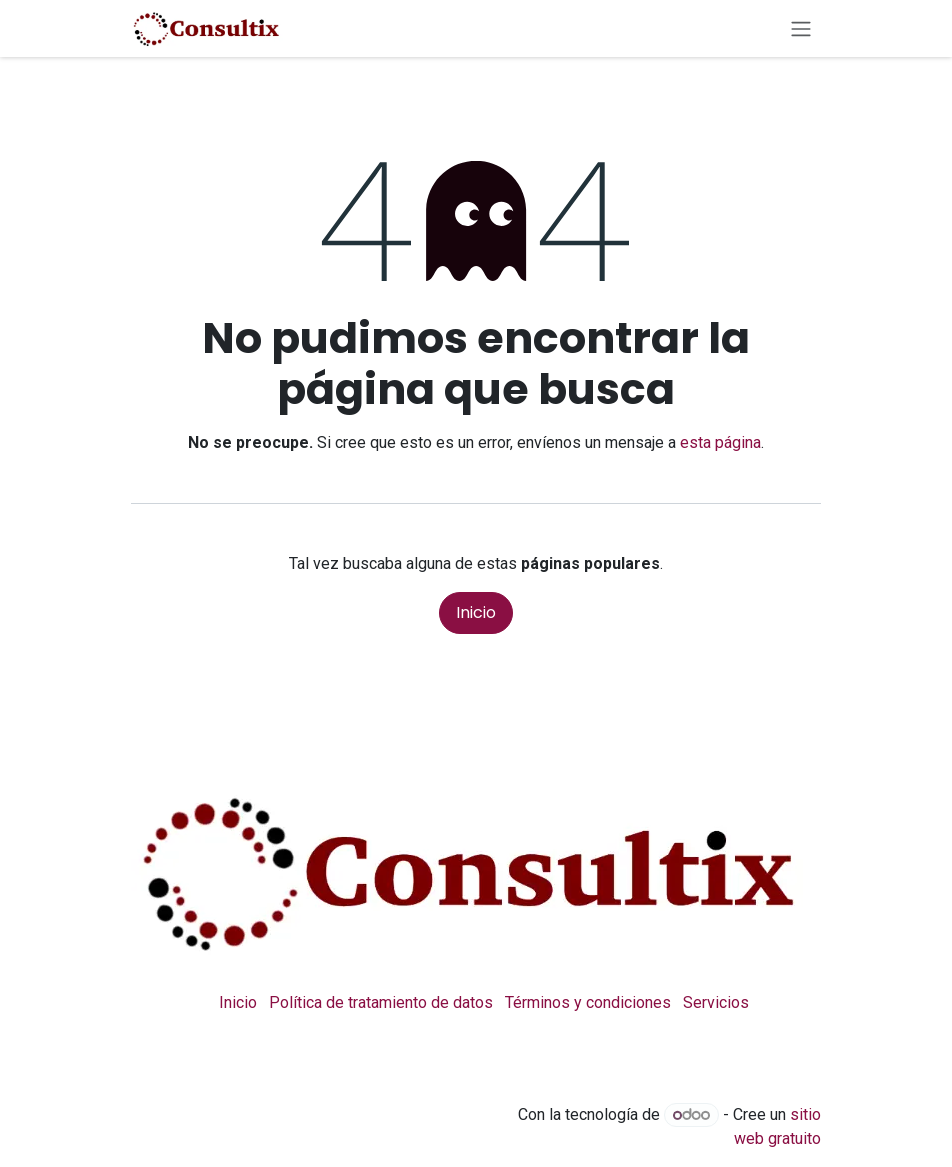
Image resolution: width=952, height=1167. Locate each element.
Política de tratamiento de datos (381, 1002)
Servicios (716, 1002)
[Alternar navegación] (801, 28)
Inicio (476, 612)
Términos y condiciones (588, 1002)
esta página (720, 442)
